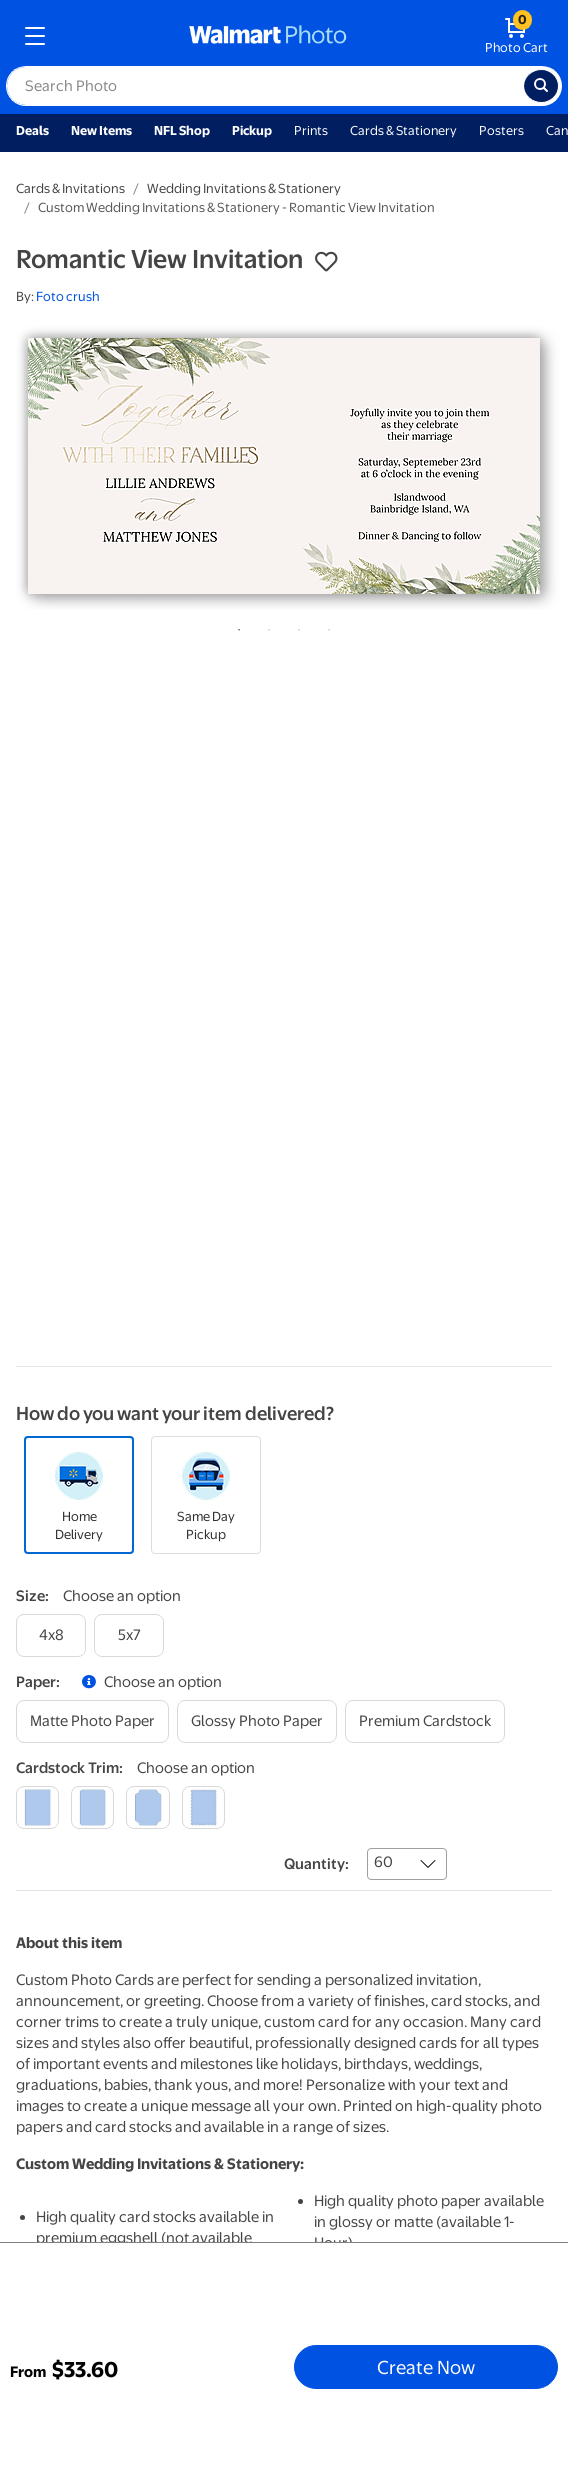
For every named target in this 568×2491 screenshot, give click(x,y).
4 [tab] (325, 626)
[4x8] (51, 1635)
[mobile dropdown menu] (35, 36)
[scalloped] (203, 1807)
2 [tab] (265, 626)
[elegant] (147, 1807)
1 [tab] (235, 626)
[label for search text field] (265, 86)
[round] (92, 1807)
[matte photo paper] (92, 1721)
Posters (501, 130)
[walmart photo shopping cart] (516, 36)
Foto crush (68, 296)
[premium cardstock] (425, 1721)
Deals (32, 130)
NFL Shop (182, 130)
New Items (101, 130)
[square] (37, 1807)
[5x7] (129, 1635)
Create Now (426, 2367)
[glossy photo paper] (257, 1721)
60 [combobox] (383, 1862)
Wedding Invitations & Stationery (244, 188)
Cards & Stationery (403, 130)
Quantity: (316, 1864)
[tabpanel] (284, 466)
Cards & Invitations (70, 188)
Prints (311, 130)
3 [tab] (295, 626)
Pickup (252, 130)
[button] (326, 262)
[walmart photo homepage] (268, 36)
